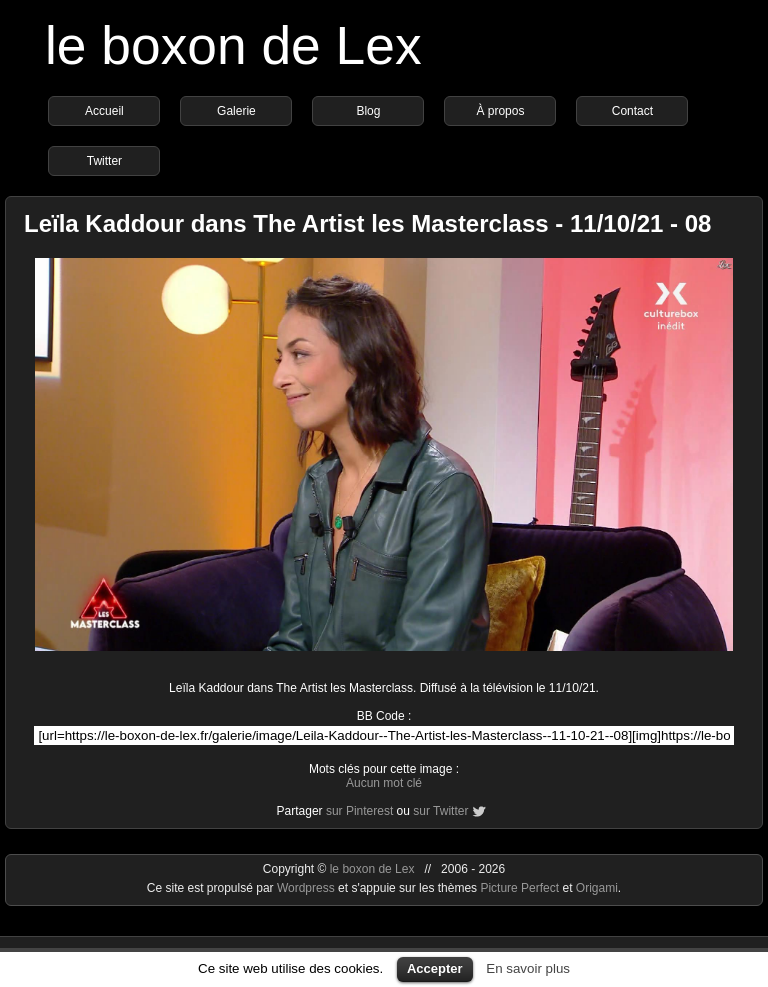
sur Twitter (440, 811)
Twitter (104, 161)
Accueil (104, 111)
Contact (632, 111)
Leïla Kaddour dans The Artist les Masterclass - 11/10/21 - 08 (367, 223)
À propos (500, 111)
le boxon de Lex (233, 45)
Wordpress (307, 888)
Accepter (435, 968)
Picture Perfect (519, 888)
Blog (368, 111)
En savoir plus (528, 968)
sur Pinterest (359, 811)
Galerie (236, 111)
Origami (597, 888)
